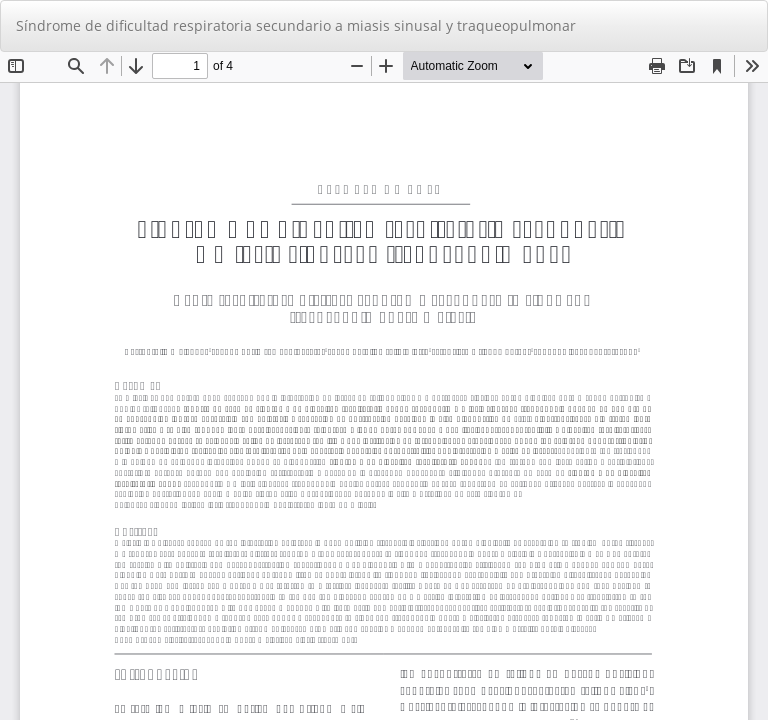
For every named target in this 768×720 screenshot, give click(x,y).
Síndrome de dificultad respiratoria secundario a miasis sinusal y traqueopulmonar (296, 25)
